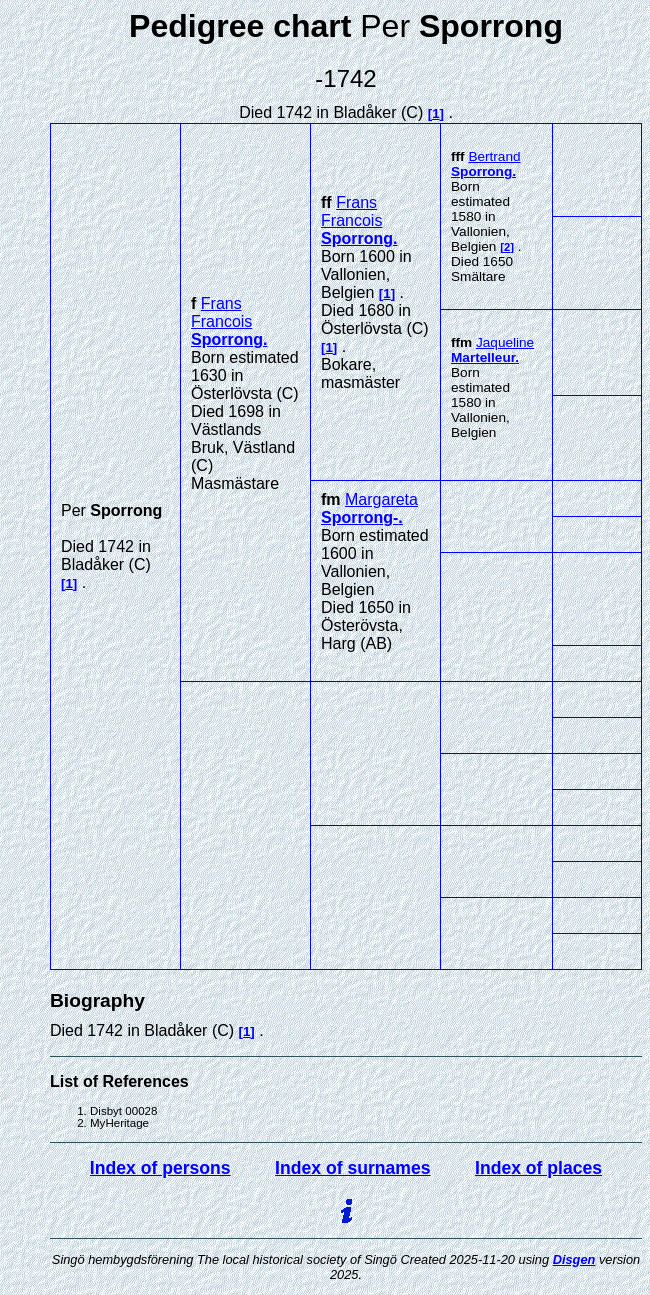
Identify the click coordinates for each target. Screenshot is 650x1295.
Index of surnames (352, 1168)
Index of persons (160, 1168)
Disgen (574, 1259)
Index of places (538, 1168)
